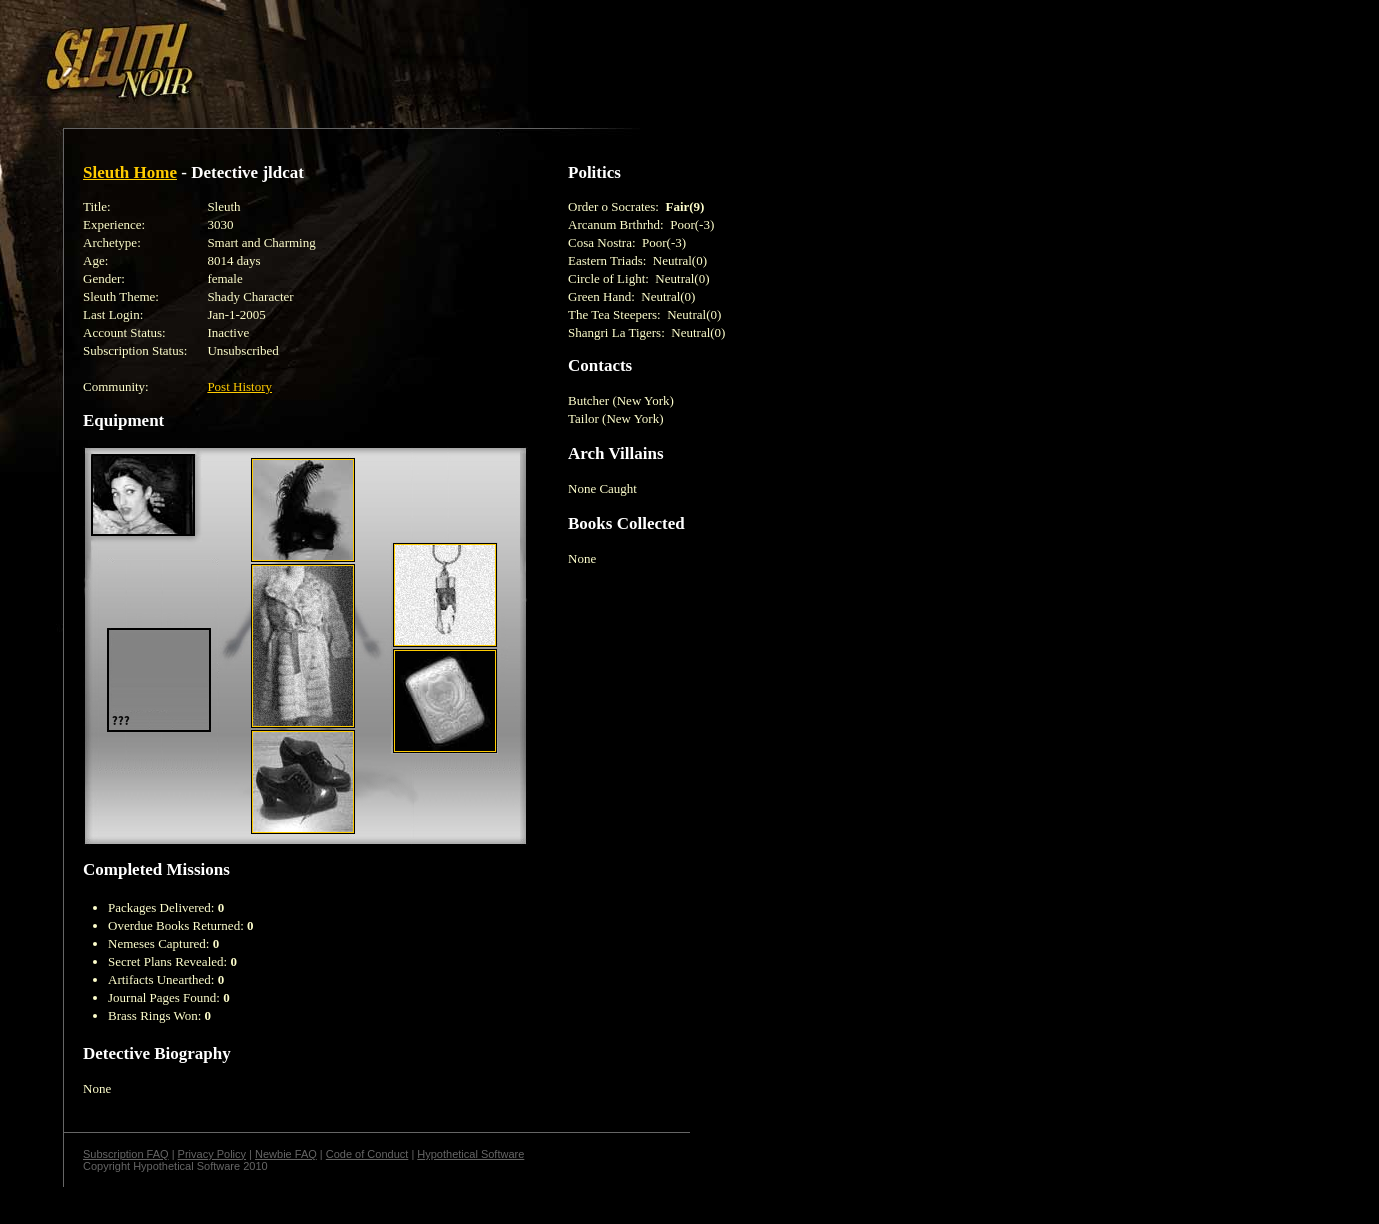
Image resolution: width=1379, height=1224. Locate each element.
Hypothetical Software (470, 1154)
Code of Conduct (367, 1154)
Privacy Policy (212, 1154)
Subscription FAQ (126, 1154)
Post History (239, 386)
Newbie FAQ (286, 1154)
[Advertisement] (347, 53)
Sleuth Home (130, 172)
